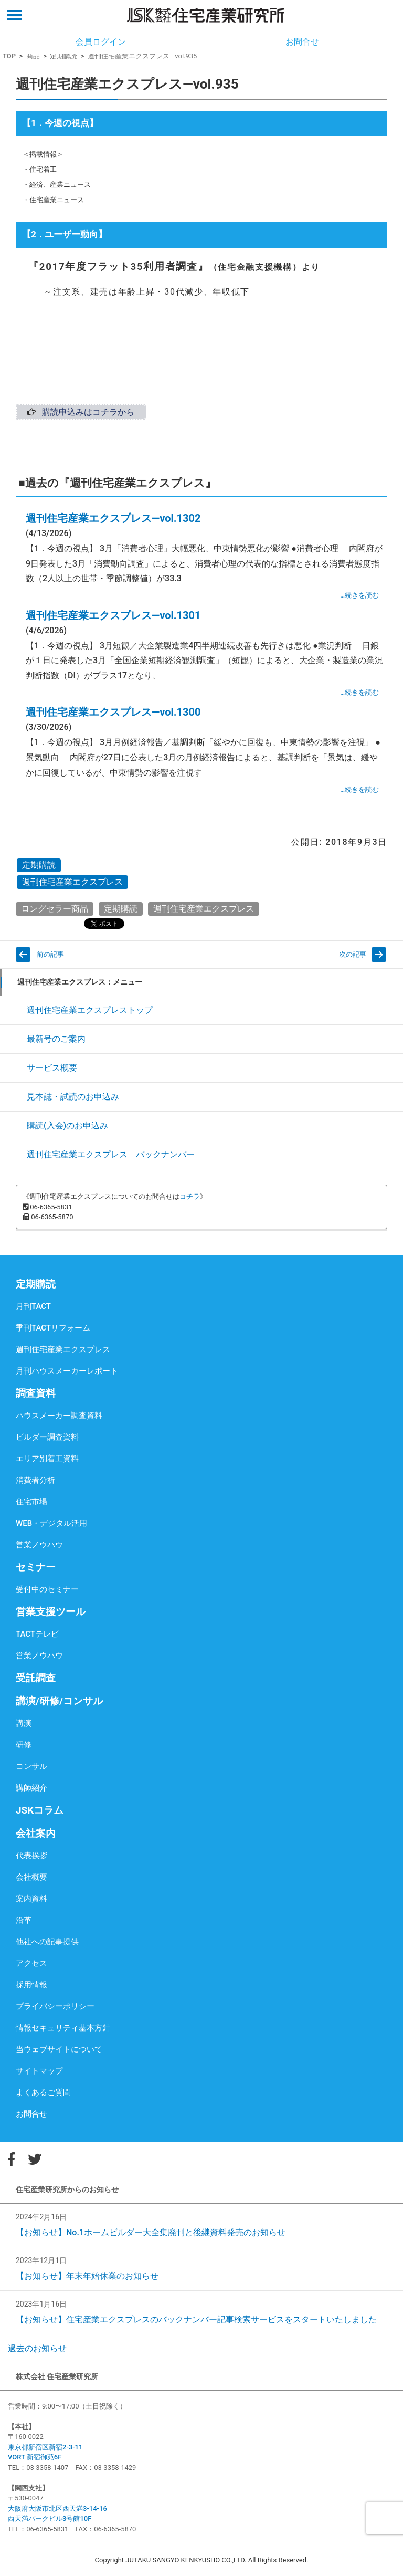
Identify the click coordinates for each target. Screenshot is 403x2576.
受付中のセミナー (47, 1589)
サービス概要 (52, 1068)
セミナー (36, 1567)
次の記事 (352, 954)
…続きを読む (359, 595)
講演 (23, 1723)
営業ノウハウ (39, 1544)
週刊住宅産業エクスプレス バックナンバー (111, 1154)
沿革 (23, 1920)
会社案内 (36, 1833)
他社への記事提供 (47, 1941)
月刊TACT (33, 1306)
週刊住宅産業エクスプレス (72, 882)
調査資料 (36, 1393)
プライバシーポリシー (55, 2006)
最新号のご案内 (56, 1039)
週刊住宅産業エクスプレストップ (90, 1010)
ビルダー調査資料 (47, 1437)
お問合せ (31, 2114)
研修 (23, 1745)
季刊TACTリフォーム (53, 1328)
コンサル (31, 1766)
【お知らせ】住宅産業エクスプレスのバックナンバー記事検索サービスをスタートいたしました (196, 2319)
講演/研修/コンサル (59, 1701)
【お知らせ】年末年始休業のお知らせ (87, 2276)
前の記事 (50, 954)
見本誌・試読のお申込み (73, 1097)
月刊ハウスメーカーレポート (67, 1371)
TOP (9, 56)
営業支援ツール (51, 1612)
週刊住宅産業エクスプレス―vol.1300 (113, 712)
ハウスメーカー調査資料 (59, 1415)
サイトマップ (39, 2071)
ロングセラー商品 (54, 909)
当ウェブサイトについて (59, 2049)
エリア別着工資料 (47, 1458)
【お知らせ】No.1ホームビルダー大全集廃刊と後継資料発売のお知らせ (150, 2232)
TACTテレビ (37, 1634)
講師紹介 (31, 1788)
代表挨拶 (31, 1855)
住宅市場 (31, 1501)
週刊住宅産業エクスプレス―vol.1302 (113, 518)
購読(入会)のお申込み (67, 1125)
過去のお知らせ (37, 2348)
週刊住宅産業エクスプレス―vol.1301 (113, 615)
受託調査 (36, 1678)
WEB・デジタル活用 (51, 1523)
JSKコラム (39, 1810)
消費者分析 (35, 1480)
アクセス (31, 1963)
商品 (33, 56)
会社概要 (31, 1877)
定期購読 (63, 56)
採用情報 (31, 1984)
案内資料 (31, 1898)
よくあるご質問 (43, 2092)
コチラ (189, 1196)
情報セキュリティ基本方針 (63, 2028)
